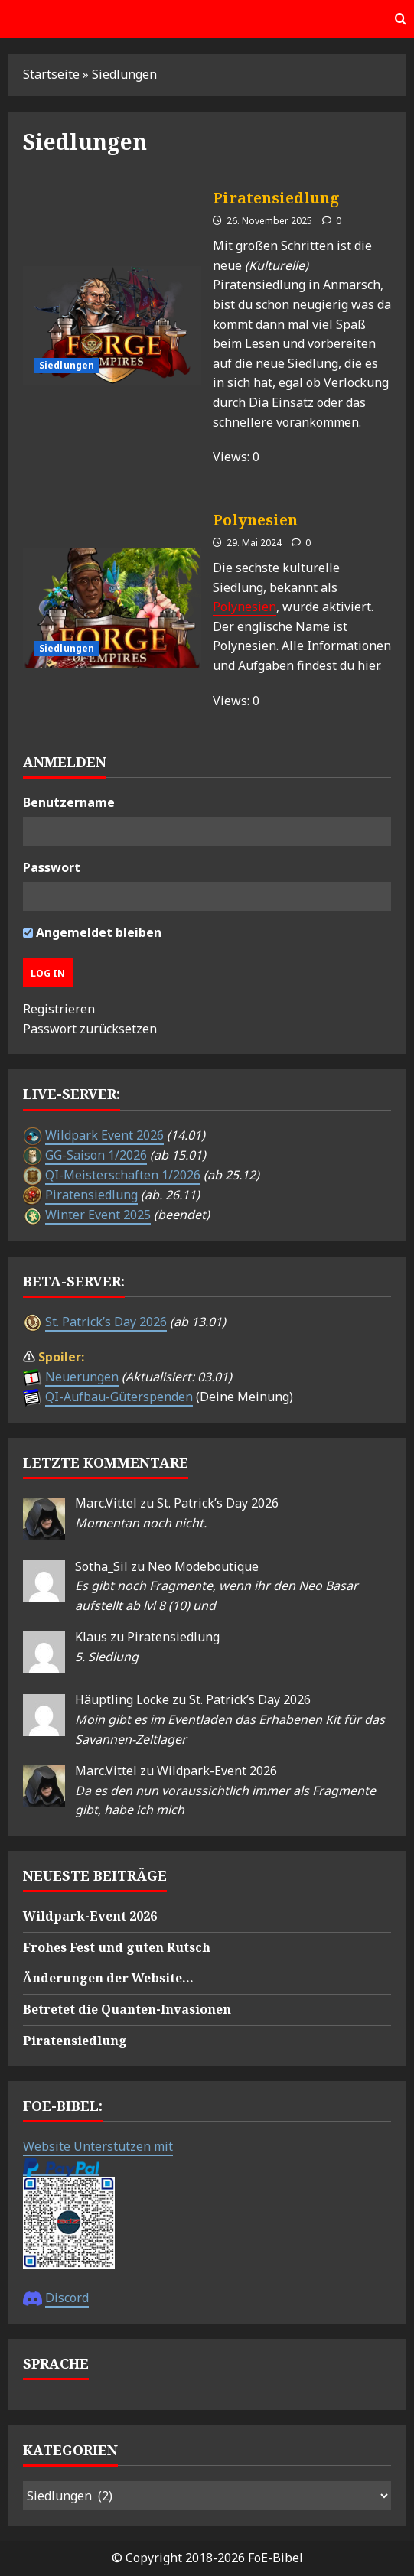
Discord (67, 2297)
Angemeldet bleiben (92, 932)
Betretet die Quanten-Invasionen (127, 2009)
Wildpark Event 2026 (104, 1135)
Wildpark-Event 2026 (217, 1770)
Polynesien (112, 607)
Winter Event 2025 (98, 1214)
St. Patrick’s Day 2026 (106, 1321)
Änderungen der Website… (108, 1977)
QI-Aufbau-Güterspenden (119, 1396)
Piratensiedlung (112, 325)
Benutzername (69, 802)
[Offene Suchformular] (400, 19)
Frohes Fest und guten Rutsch (116, 1947)
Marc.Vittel (106, 1503)
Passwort (51, 867)
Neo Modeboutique (203, 1566)
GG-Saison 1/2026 (96, 1155)
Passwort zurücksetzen (90, 1028)
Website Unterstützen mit (98, 2146)
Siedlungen (66, 365)
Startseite (51, 74)
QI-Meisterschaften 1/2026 (122, 1174)
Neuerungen (82, 1376)
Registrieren (59, 1008)
